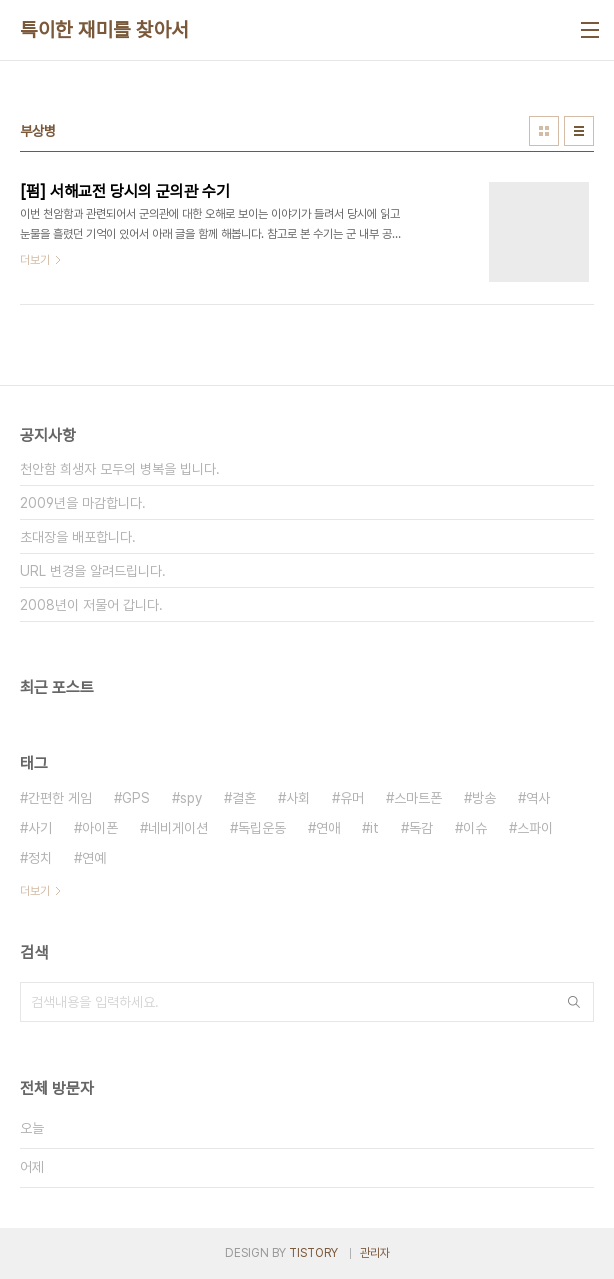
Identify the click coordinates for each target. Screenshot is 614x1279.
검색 (574, 1002)
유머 (352, 798)
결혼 (244, 798)
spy (191, 798)
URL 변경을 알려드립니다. (93, 571)
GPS (136, 798)
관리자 (375, 1253)
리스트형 (579, 131)
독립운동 (262, 828)
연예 (94, 858)
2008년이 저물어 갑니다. (91, 605)
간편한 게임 (60, 798)
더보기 (35, 891)
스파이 (535, 828)
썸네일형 (544, 131)
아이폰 (100, 828)
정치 (40, 858)
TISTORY (313, 1253)
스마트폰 (418, 798)
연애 (328, 828)
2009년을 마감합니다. (83, 503)
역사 (538, 798)
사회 (298, 798)
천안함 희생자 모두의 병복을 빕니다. (120, 469)
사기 (40, 828)
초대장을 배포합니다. (78, 537)
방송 (484, 798)
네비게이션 (178, 828)
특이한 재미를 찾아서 (104, 30)
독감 (421, 828)
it (374, 828)
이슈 (475, 828)
